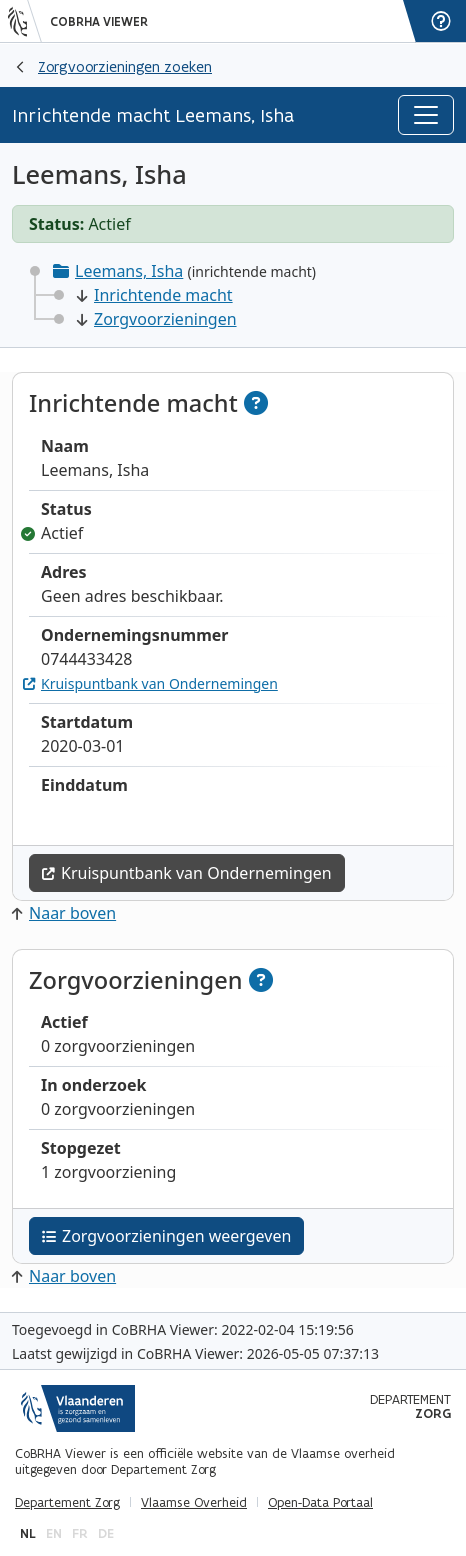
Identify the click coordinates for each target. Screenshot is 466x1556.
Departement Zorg (67, 1503)
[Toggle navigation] (426, 115)
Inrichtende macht (155, 295)
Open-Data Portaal (320, 1503)
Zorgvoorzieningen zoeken (125, 66)
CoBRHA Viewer (99, 22)
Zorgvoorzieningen (157, 319)
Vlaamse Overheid (194, 1503)
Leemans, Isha (129, 271)
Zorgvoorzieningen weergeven (166, 1236)
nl (28, 1533)
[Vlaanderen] (25, 21)
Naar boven (64, 913)
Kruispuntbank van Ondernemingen (150, 683)
